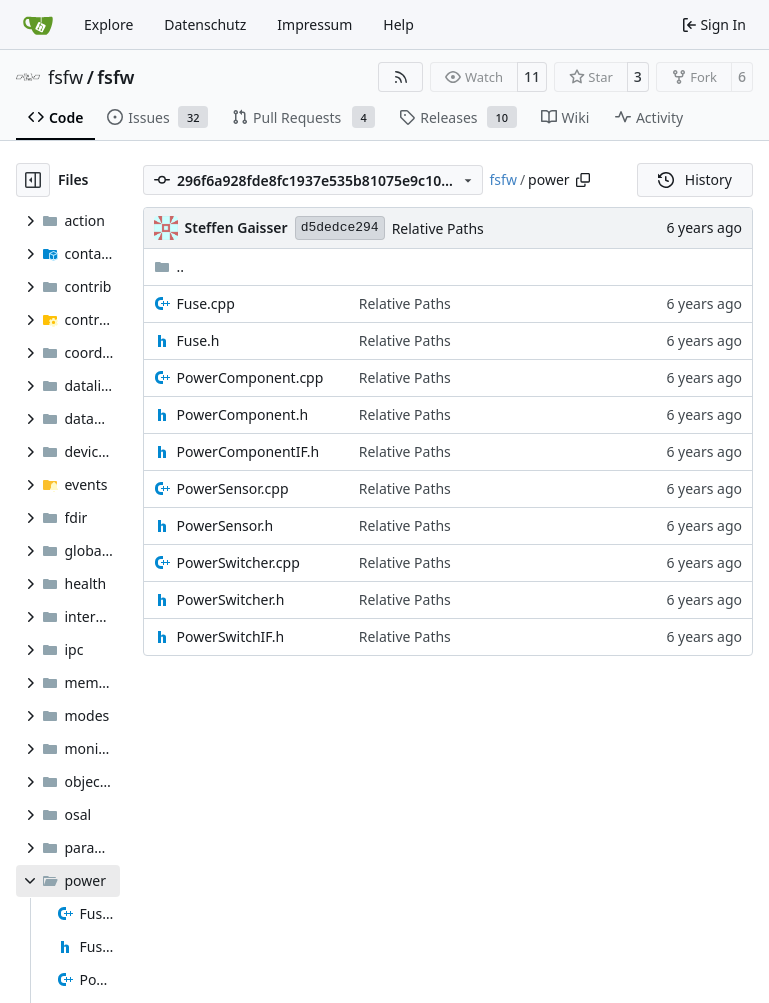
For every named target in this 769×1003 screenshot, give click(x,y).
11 (532, 76)
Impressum (314, 24)
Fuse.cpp (206, 303)
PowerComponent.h (243, 414)
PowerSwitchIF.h (231, 636)
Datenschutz (205, 24)
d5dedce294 (340, 227)
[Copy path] (583, 180)
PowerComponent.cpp (250, 377)
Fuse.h (198, 340)
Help (398, 24)
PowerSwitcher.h (231, 599)
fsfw (65, 77)
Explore (108, 24)
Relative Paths (438, 228)
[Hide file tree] (33, 180)
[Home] (38, 25)
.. (169, 266)
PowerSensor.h (225, 525)
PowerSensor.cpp (233, 488)
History (695, 179)
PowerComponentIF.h (248, 451)
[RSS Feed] (401, 77)
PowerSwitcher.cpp (238, 562)
